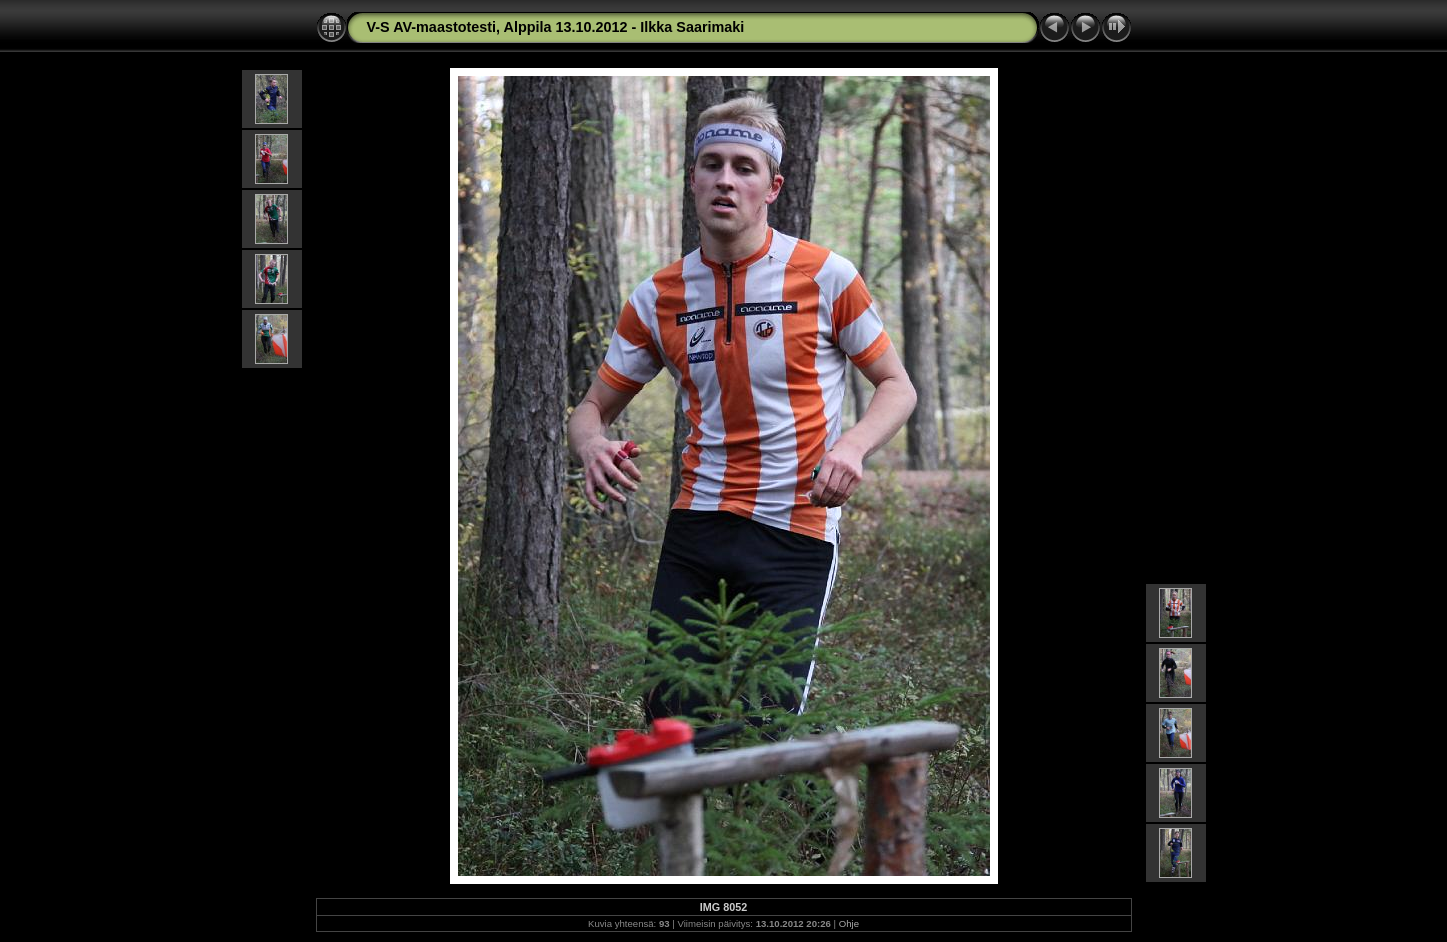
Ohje (849, 923)
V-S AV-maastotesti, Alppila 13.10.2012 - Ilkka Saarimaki (556, 27)
